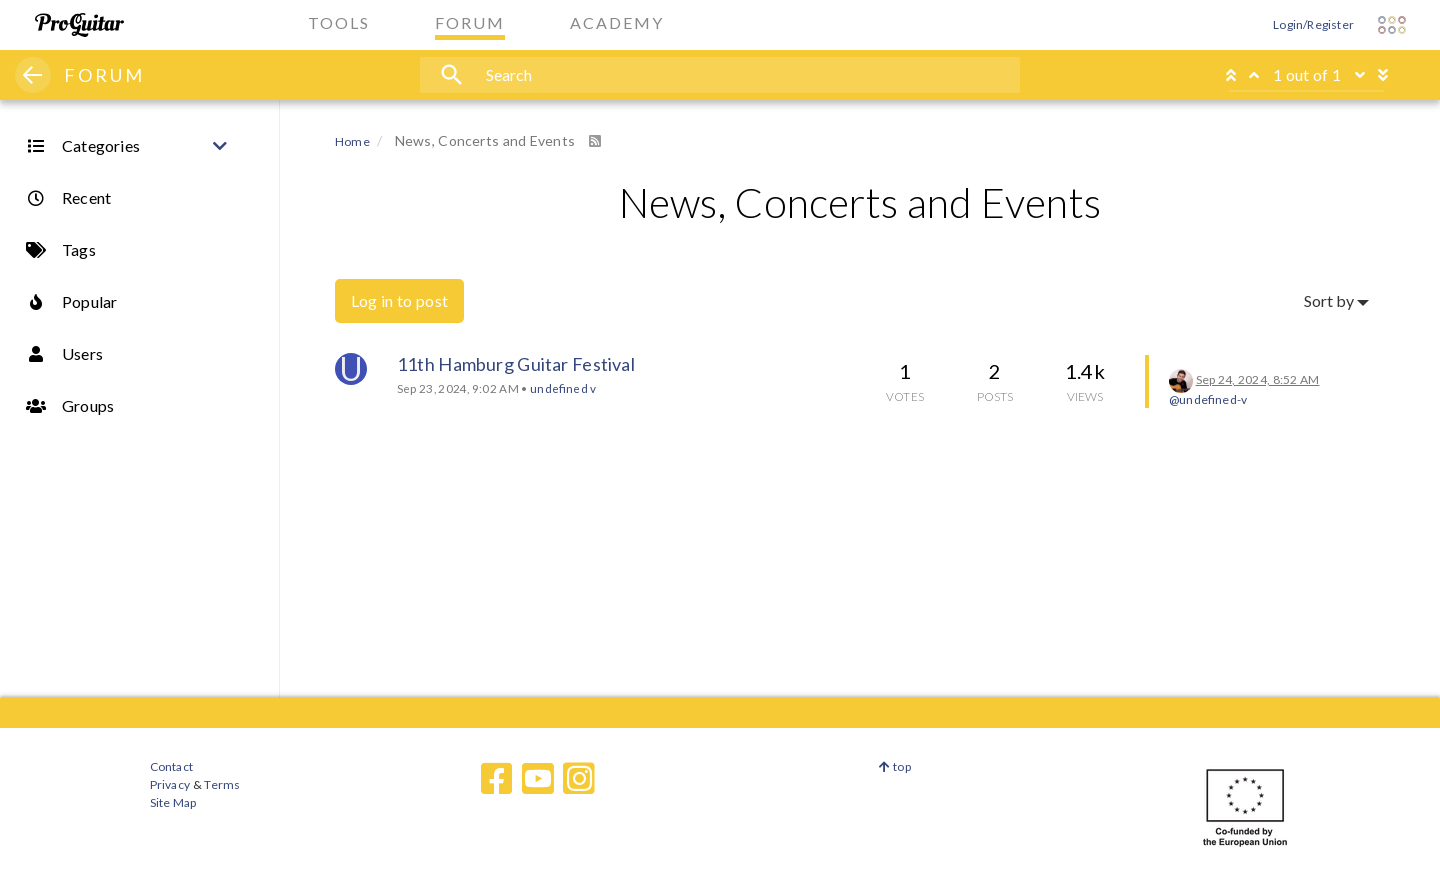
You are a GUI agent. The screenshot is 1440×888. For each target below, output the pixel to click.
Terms (221, 784)
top (894, 766)
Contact (171, 766)
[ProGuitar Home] (79, 25)
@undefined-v (1208, 399)
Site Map (173, 802)
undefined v (563, 388)
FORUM (104, 75)
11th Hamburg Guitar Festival (516, 364)
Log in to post (399, 300)
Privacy (170, 784)
